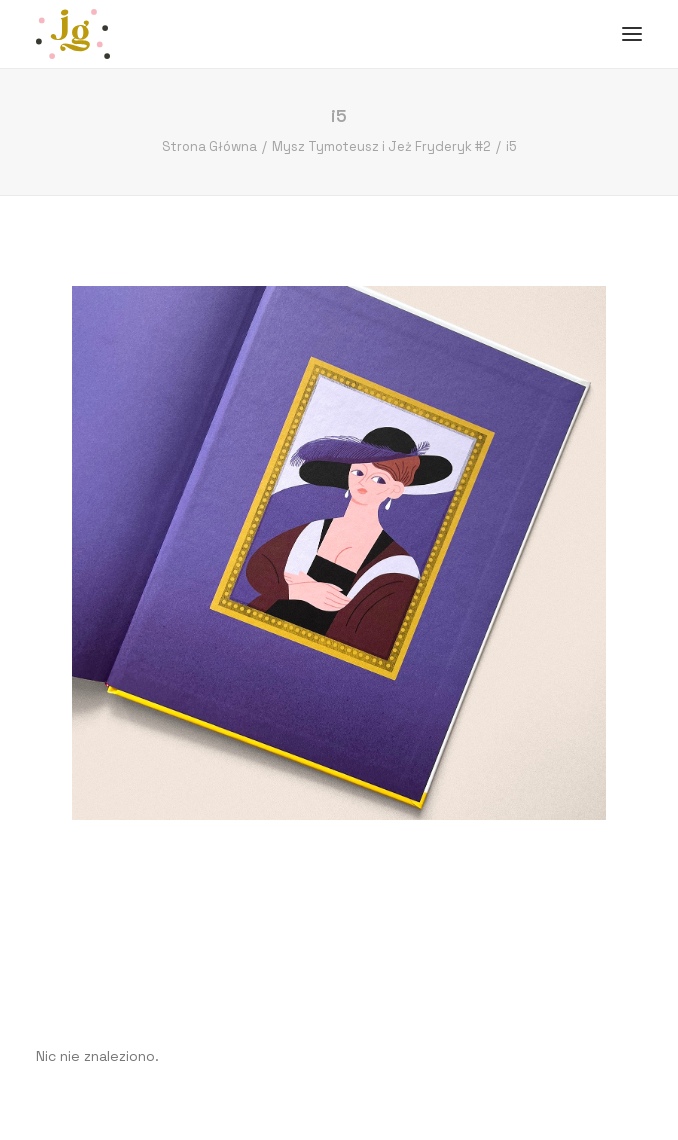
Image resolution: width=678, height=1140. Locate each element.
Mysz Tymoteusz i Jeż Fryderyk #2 (381, 146)
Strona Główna (209, 146)
